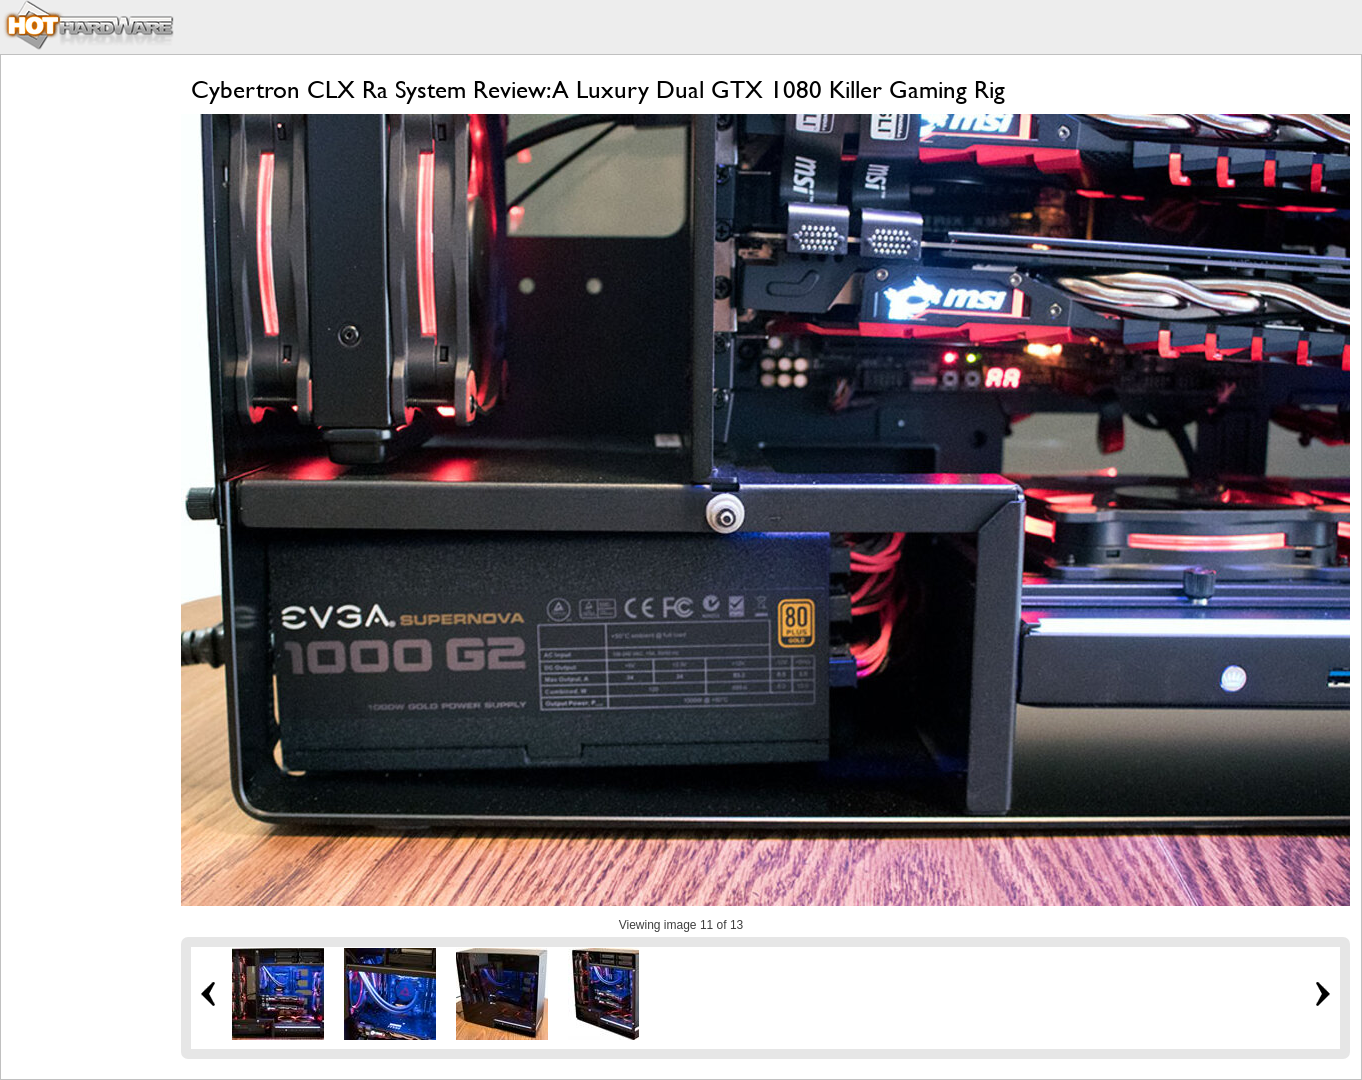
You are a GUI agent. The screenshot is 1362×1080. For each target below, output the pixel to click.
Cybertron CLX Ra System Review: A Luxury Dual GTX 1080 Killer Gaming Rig (598, 89)
